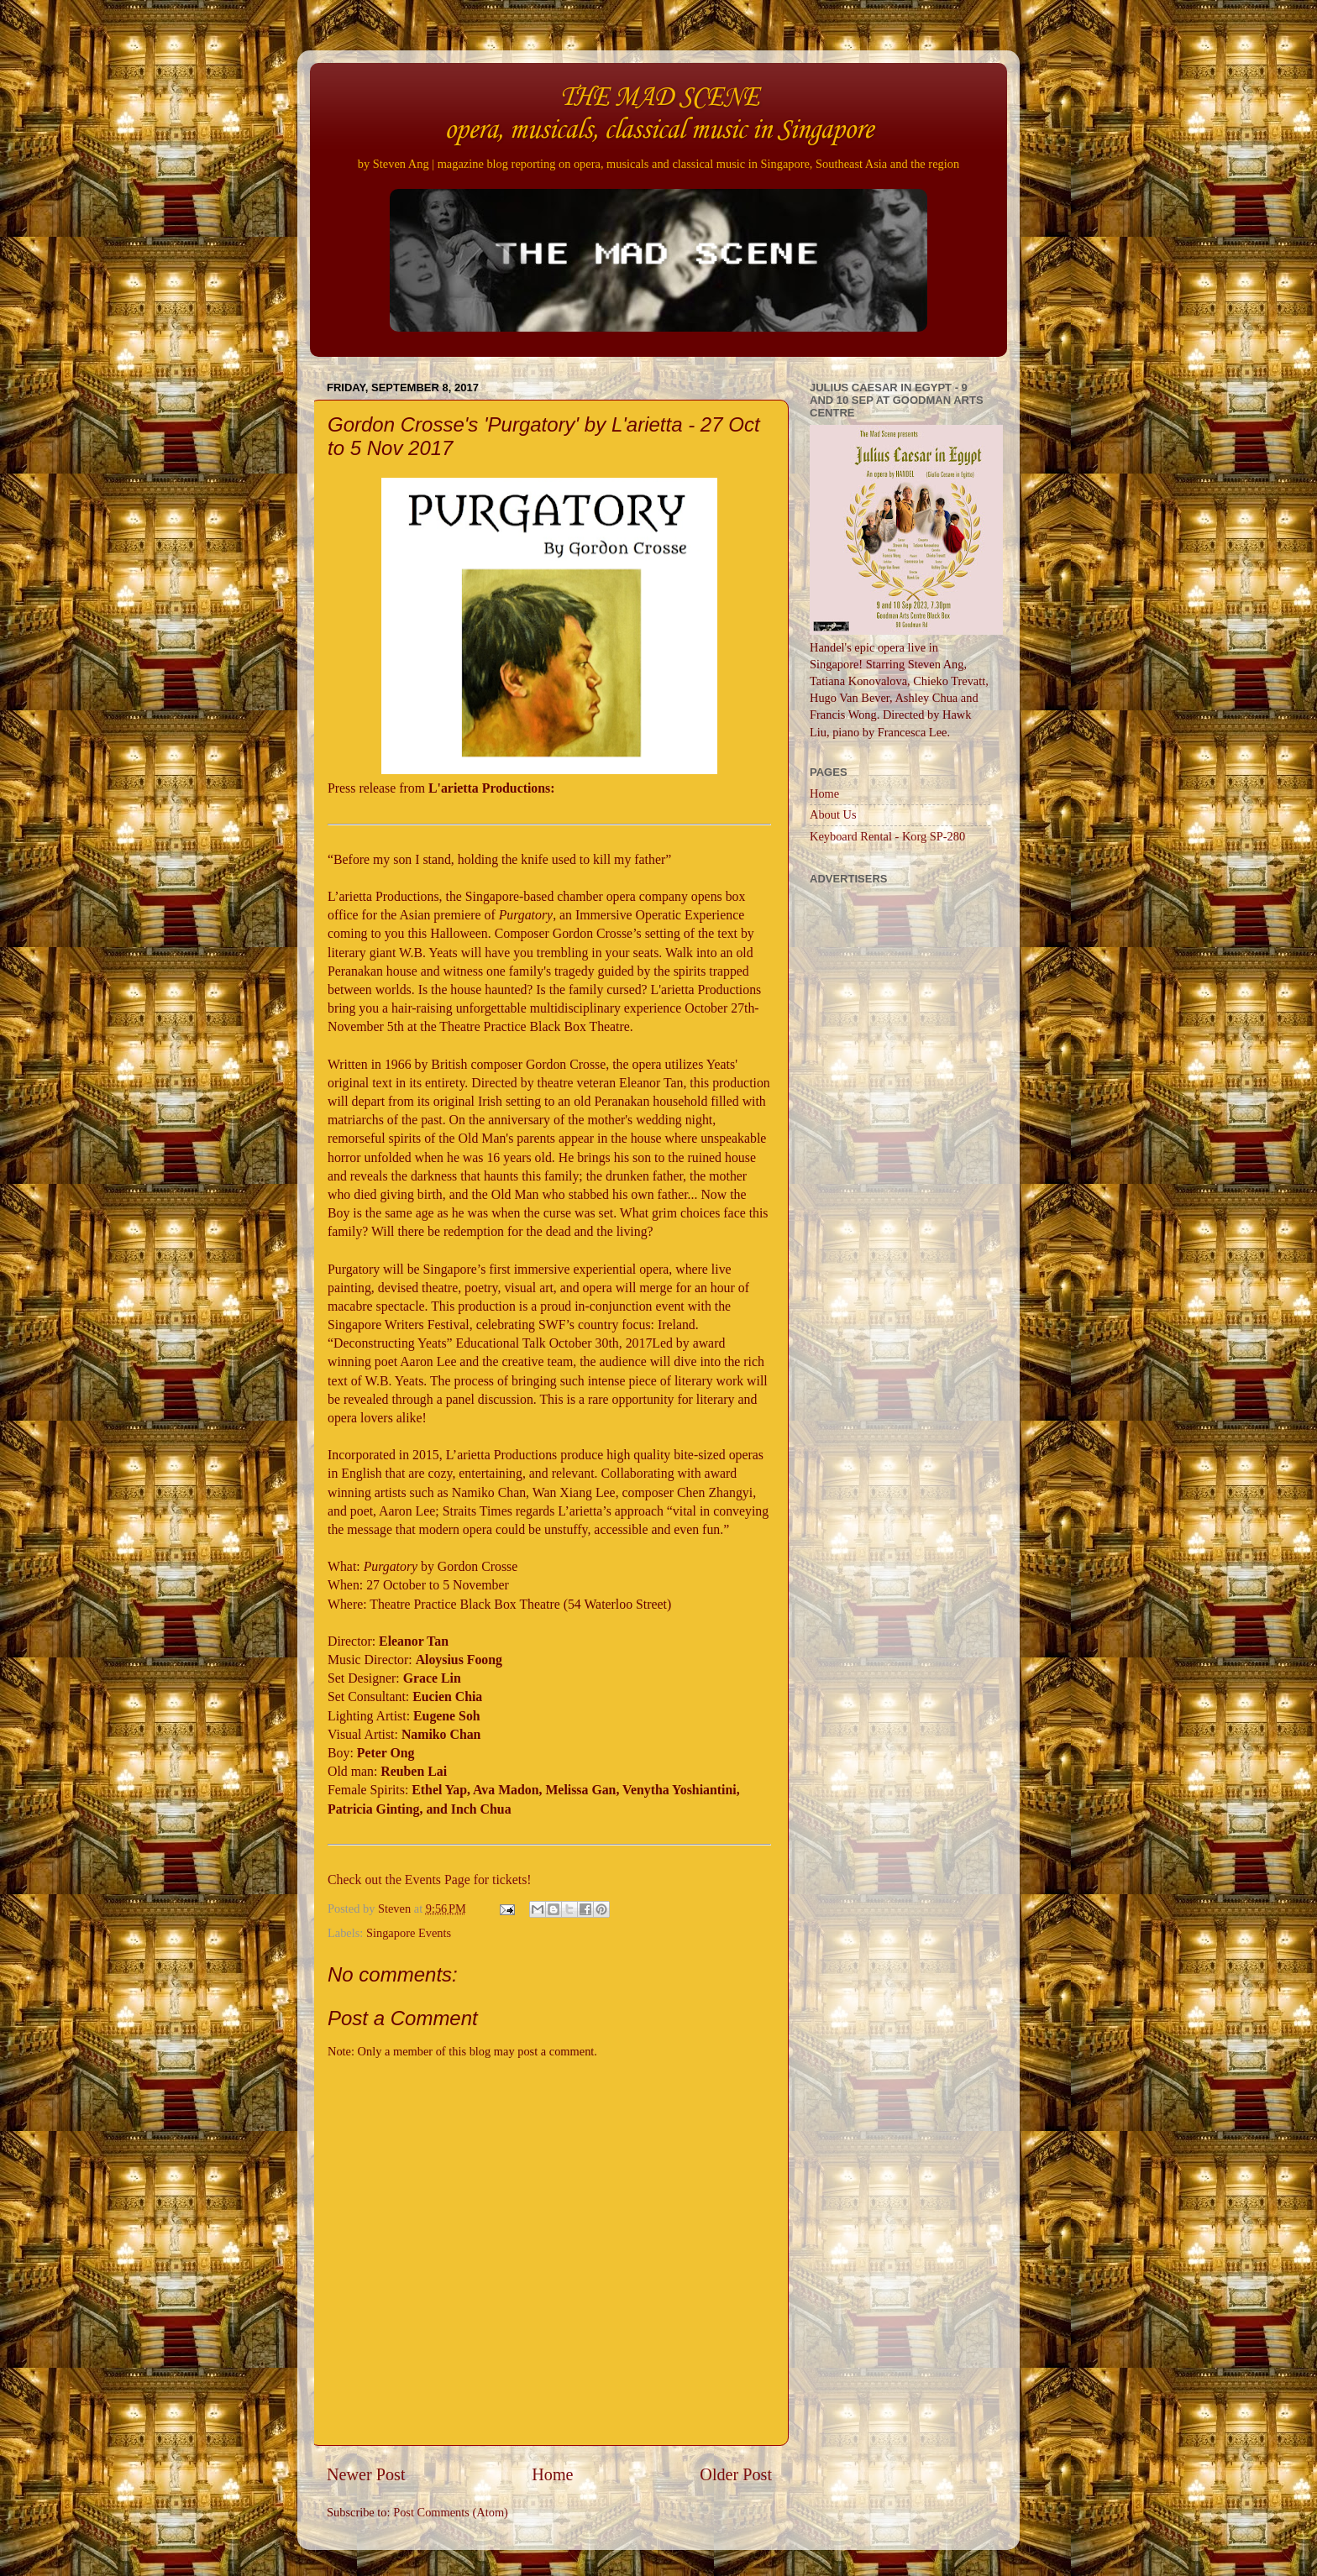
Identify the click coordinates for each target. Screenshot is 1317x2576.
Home (552, 2474)
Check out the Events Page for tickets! (430, 1879)
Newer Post (366, 2474)
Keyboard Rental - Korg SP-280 (887, 836)
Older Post (736, 2474)
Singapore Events (408, 1933)
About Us (833, 814)
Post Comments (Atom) (450, 2512)
